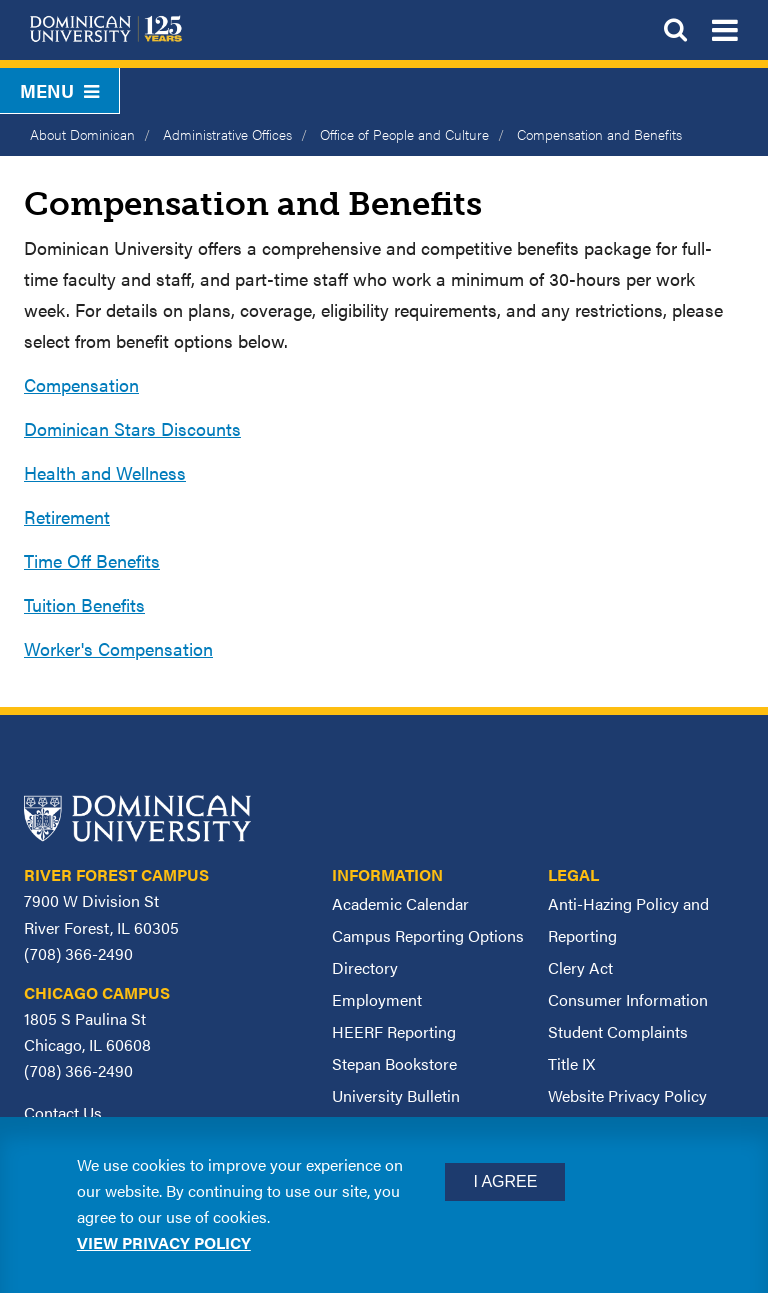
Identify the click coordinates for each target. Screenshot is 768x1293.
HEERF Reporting (394, 1031)
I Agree (505, 1181)
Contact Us (63, 1112)
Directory (365, 967)
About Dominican (82, 134)
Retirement (67, 516)
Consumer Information (628, 999)
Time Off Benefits (92, 560)
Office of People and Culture (404, 134)
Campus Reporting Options (428, 935)
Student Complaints (618, 1031)
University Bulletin (396, 1095)
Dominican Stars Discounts (132, 428)
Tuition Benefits (84, 604)
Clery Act (580, 967)
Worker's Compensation (118, 648)
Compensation (81, 384)
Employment (377, 999)
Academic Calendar (400, 903)
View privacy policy (164, 1242)
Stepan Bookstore (394, 1063)
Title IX (571, 1063)
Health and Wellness (105, 472)
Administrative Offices (227, 134)
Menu (59, 90)
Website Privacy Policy (627, 1095)
